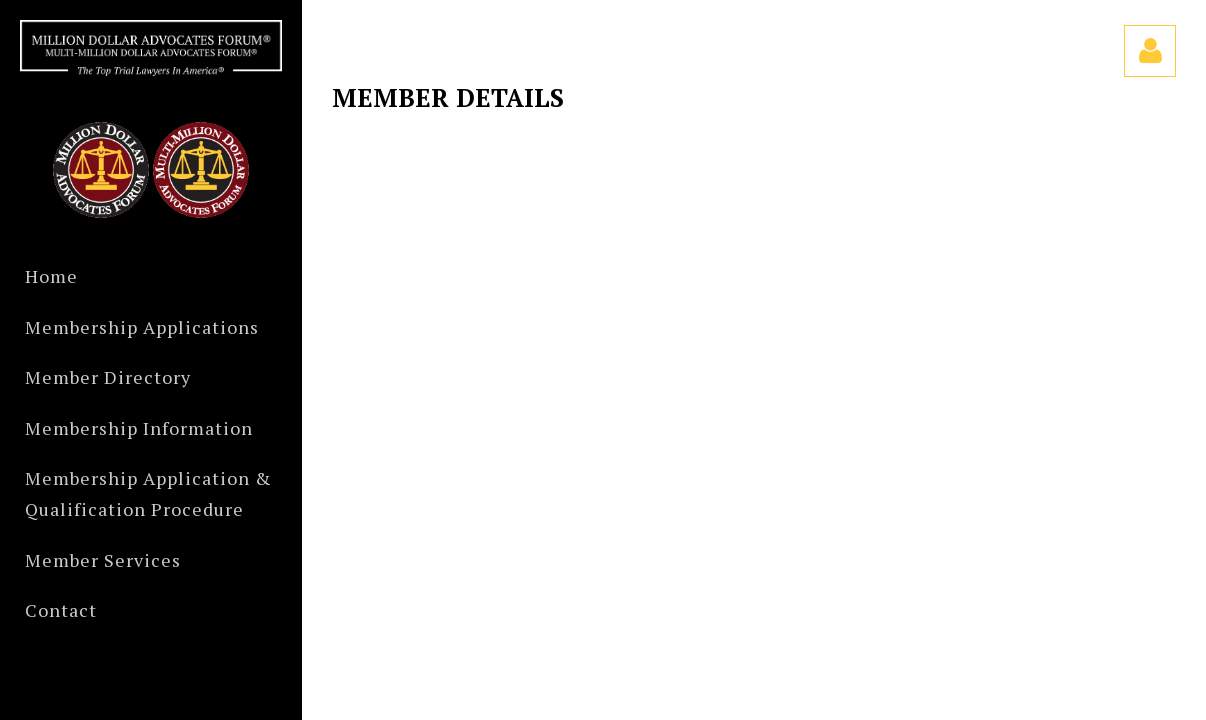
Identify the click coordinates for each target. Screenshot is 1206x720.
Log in (1150, 51)
